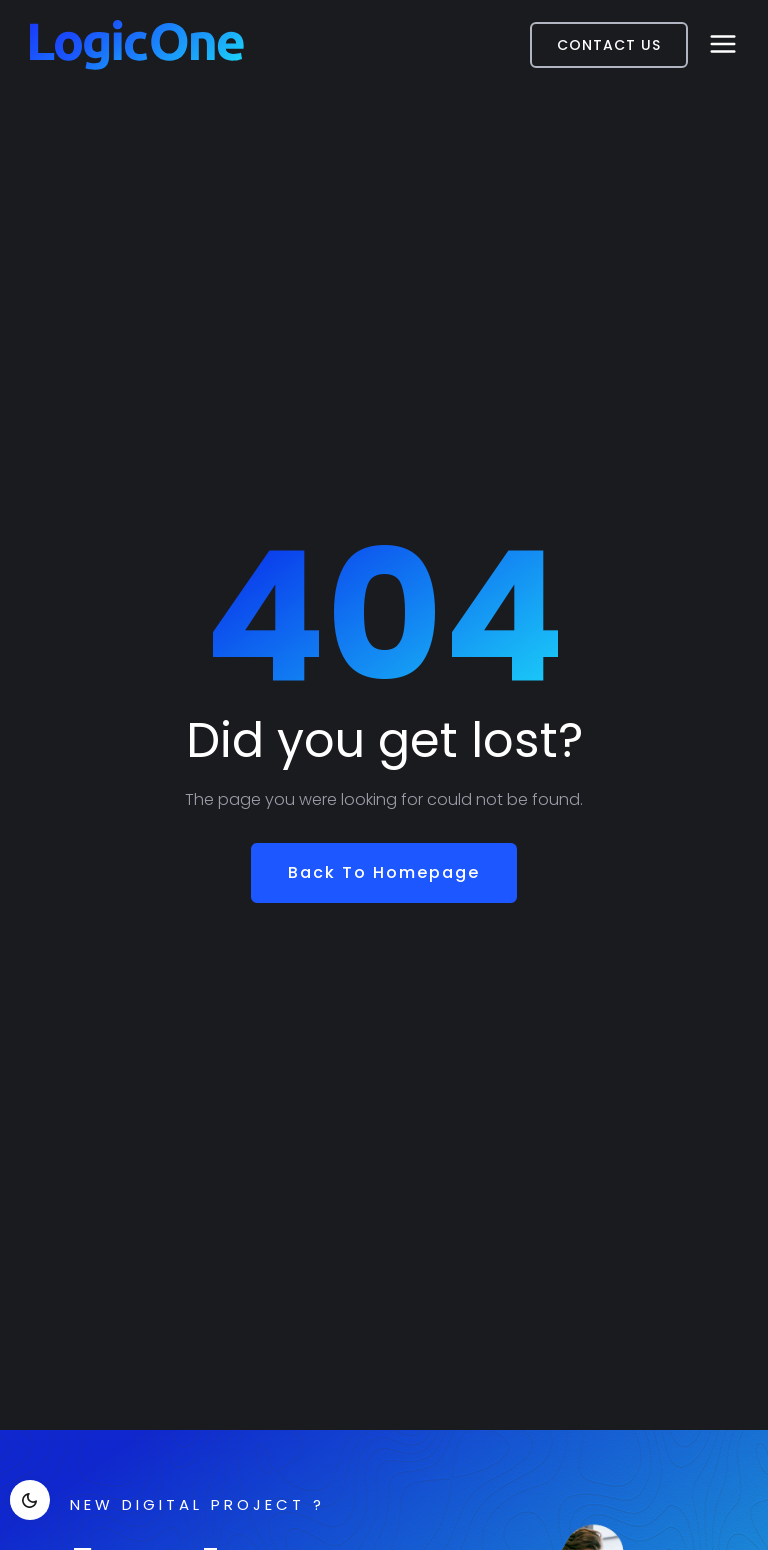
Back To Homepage (384, 872)
